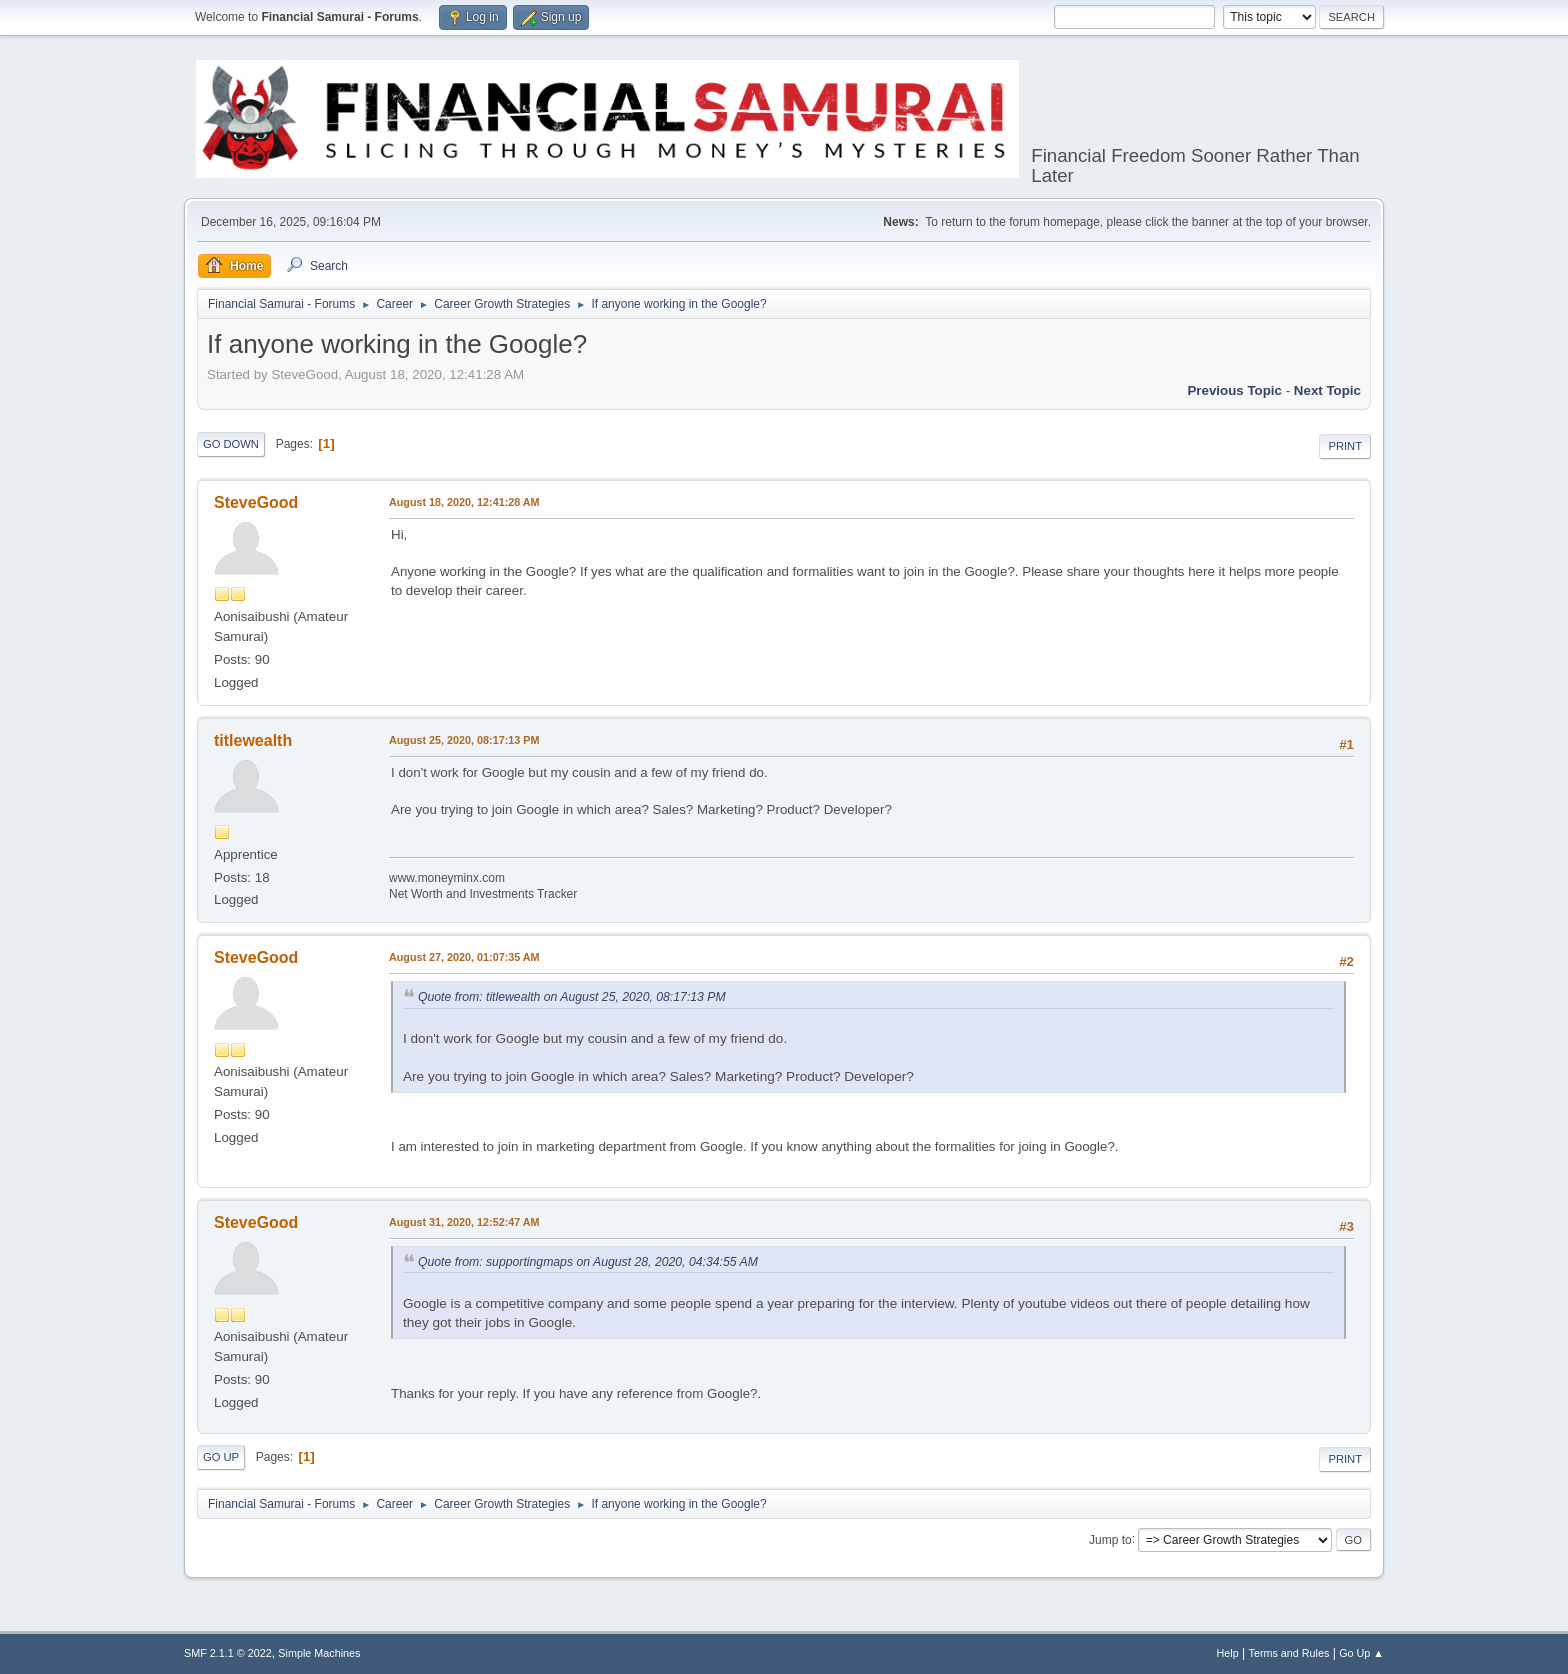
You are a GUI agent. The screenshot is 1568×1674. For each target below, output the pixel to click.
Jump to (1110, 1539)
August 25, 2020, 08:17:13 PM (464, 740)
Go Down (231, 444)
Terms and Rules (1289, 1653)
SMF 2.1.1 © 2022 (228, 1653)
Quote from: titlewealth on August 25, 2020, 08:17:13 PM (572, 997)
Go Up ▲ (1361, 1653)
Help (1228, 1653)
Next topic (1327, 390)
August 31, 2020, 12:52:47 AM (464, 1222)
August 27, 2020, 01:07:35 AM (464, 957)
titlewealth (253, 740)
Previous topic (1234, 390)
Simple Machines (319, 1653)
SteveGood (256, 502)
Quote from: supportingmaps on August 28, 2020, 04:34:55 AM (588, 1262)
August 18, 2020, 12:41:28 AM (464, 502)
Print (1345, 446)
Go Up (221, 1457)
